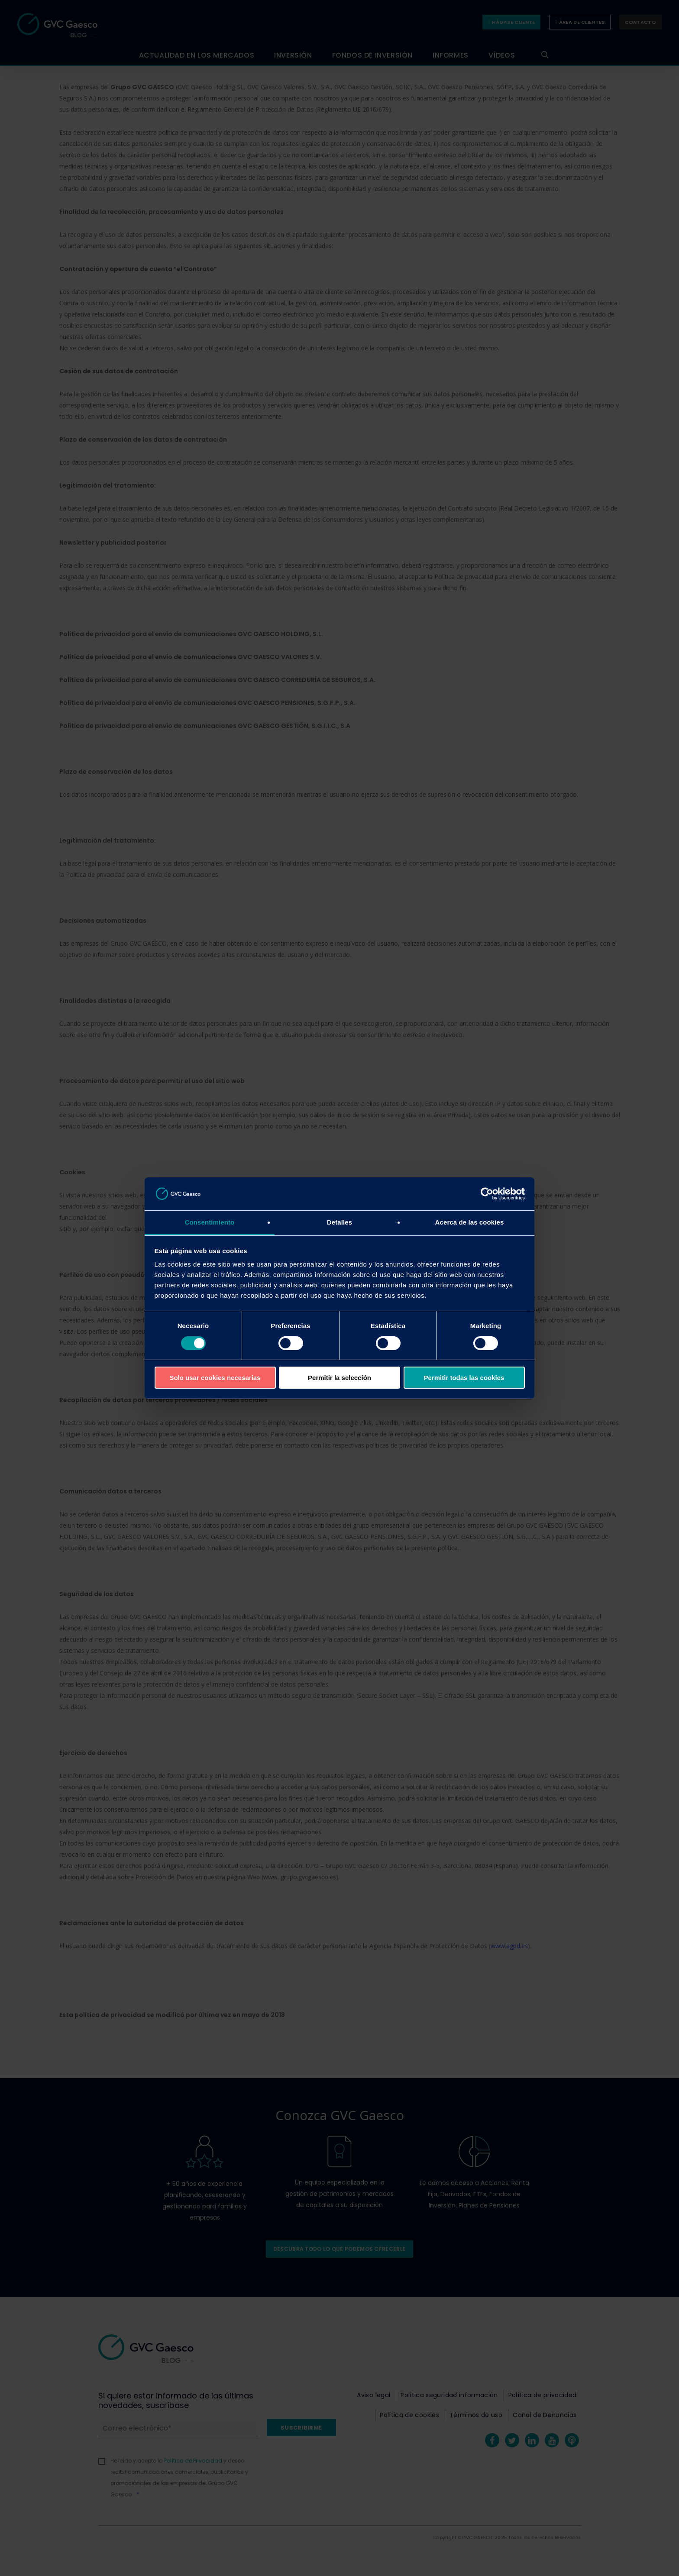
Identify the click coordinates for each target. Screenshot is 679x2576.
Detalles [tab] (339, 1222)
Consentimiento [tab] (210, 1222)
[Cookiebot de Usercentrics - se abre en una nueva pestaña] (487, 1193)
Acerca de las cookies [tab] (469, 1222)
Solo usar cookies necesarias (214, 1377)
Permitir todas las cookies (464, 1377)
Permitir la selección (339, 1377)
